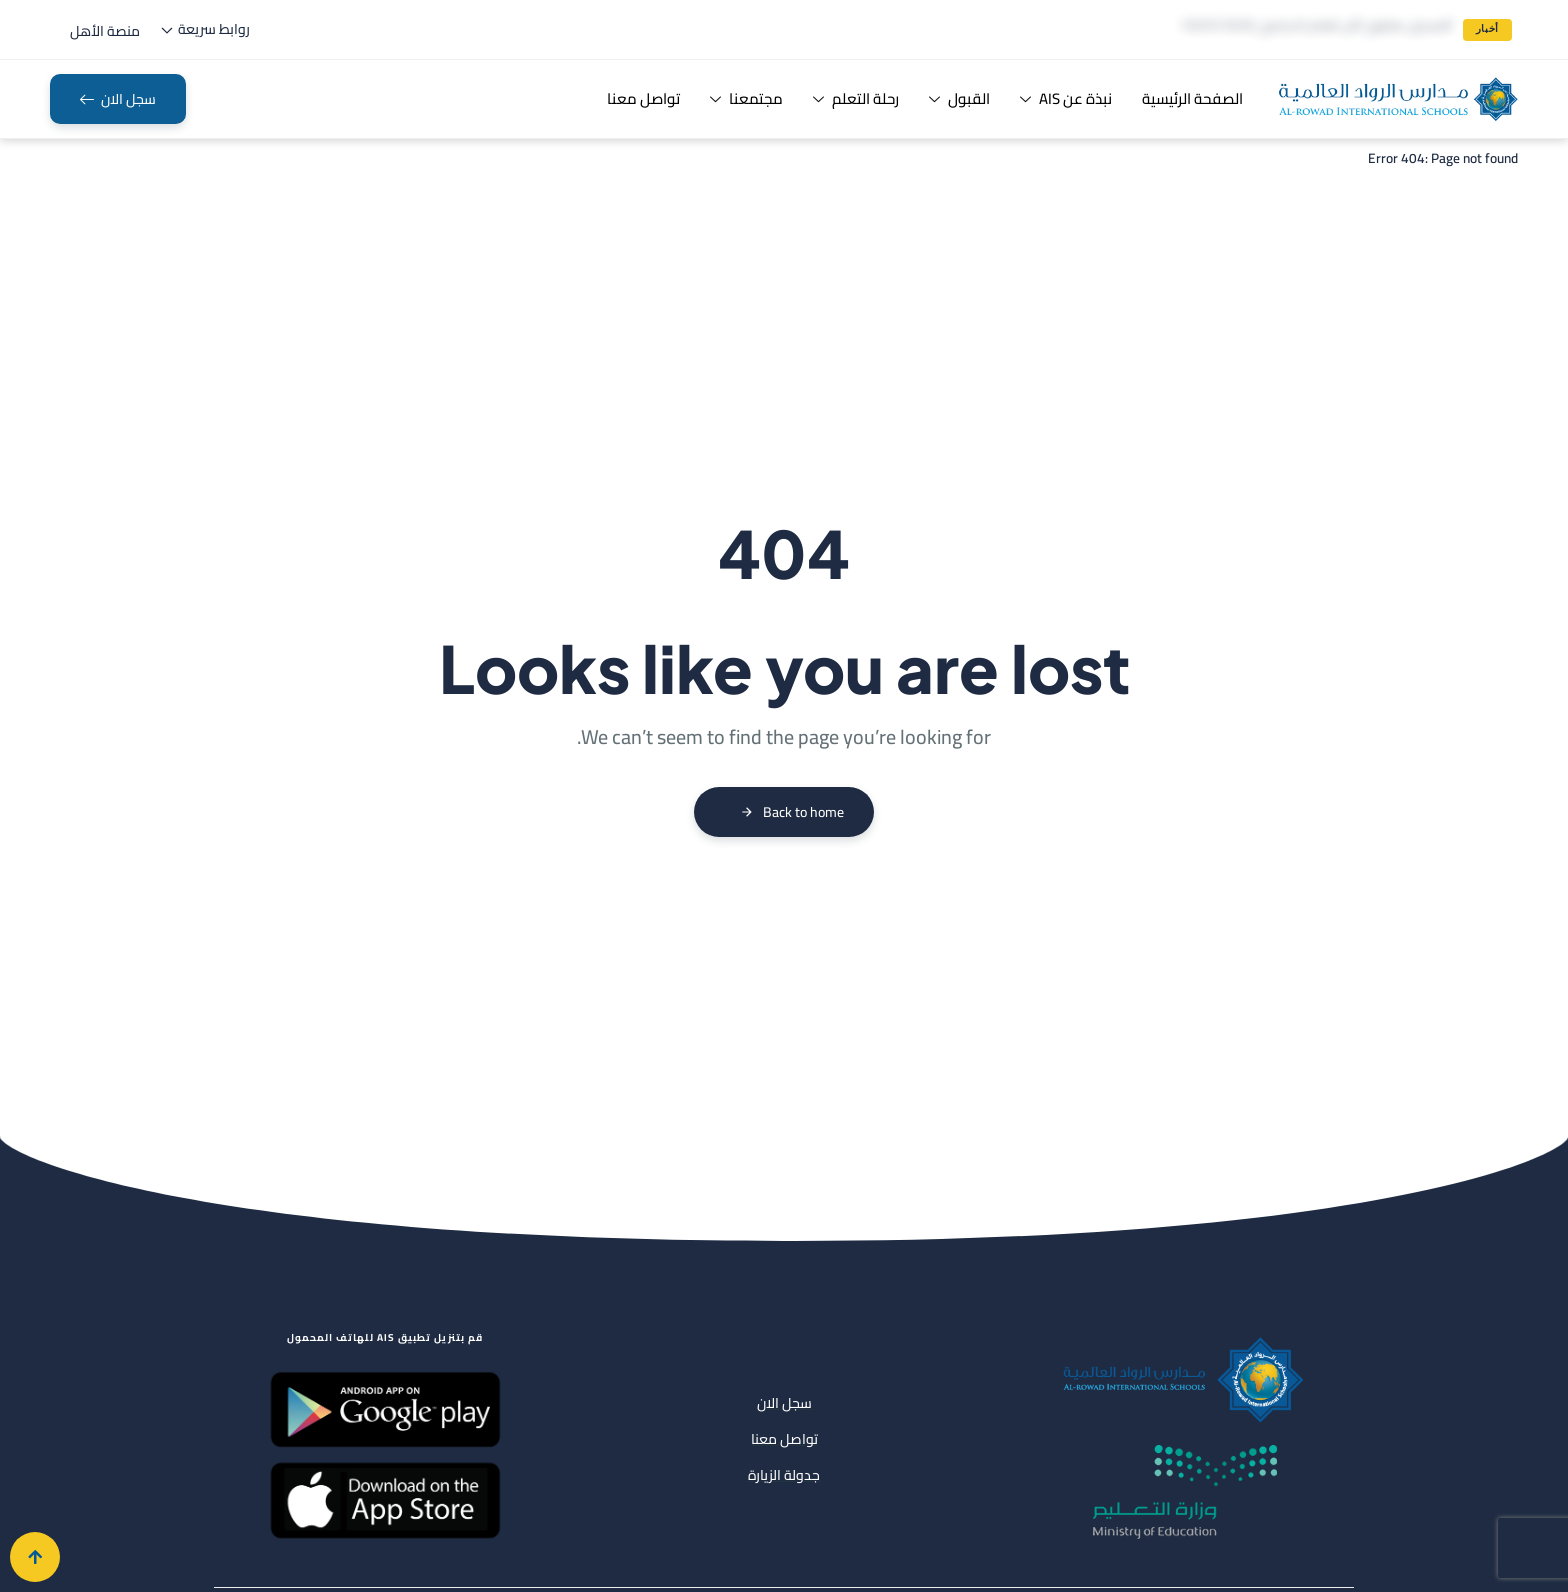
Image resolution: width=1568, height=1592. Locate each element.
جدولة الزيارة (784, 1475)
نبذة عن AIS (1066, 98)
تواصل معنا (643, 98)
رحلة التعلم (856, 98)
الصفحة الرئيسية (1192, 98)
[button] (105, 31)
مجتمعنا (746, 98)
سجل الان (784, 1403)
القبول (959, 98)
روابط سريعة (205, 29)
